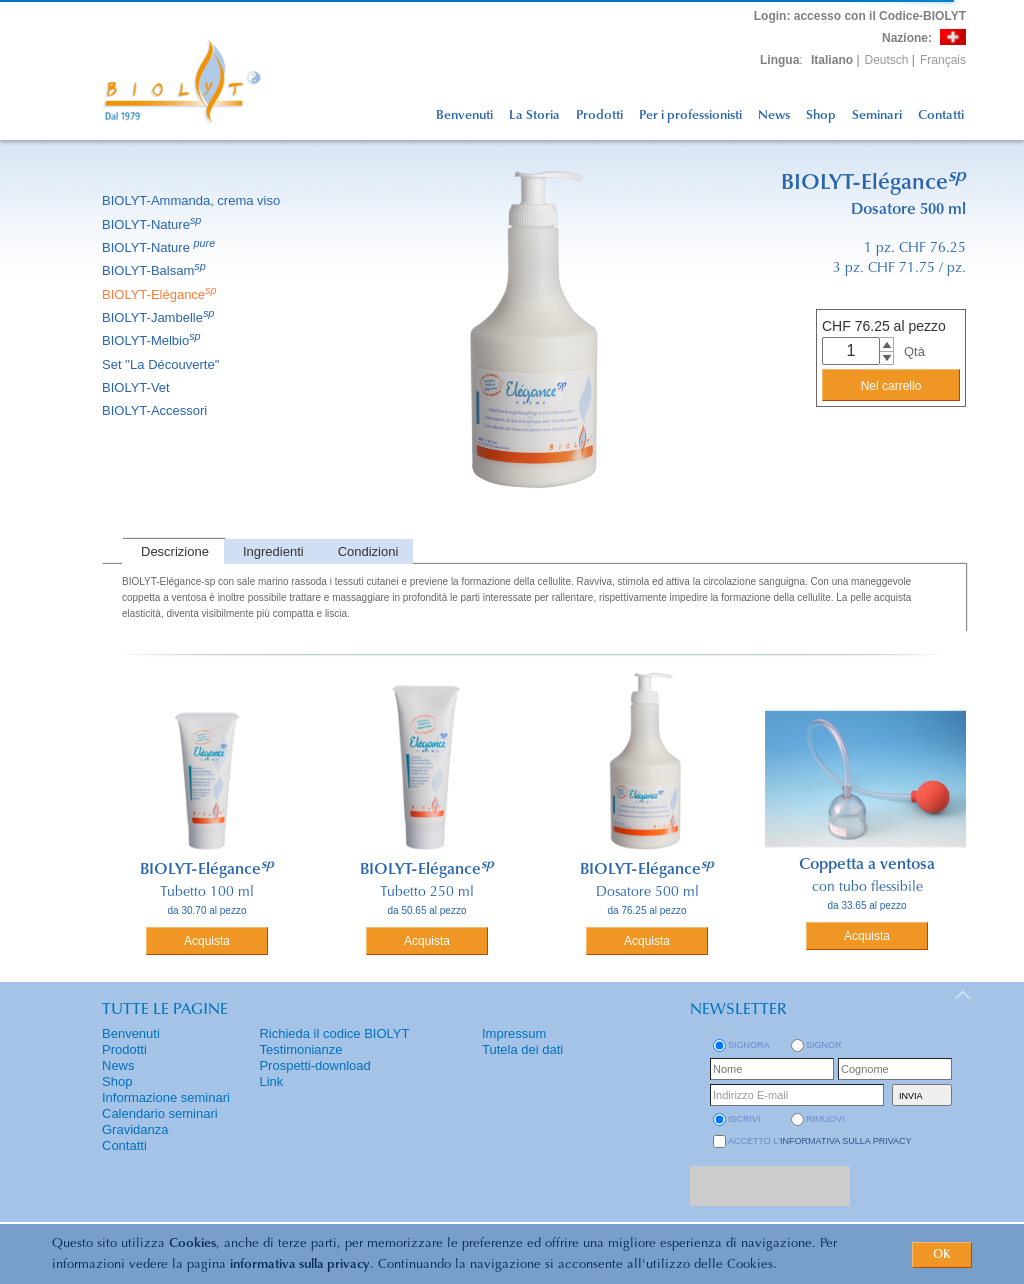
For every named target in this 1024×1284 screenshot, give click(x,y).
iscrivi (744, 1119)
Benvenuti (464, 115)
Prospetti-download (314, 1065)
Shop (821, 115)
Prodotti (599, 115)
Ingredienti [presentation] (273, 551)
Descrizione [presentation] (175, 551)
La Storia (534, 115)
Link (271, 1081)
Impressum (514, 1033)
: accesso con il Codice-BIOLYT (860, 16)
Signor (824, 1045)
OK (942, 1255)
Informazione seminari (166, 1097)
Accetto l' (820, 1141)
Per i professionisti (690, 115)
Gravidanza (135, 1129)
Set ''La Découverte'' (162, 364)
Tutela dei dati (522, 1049)
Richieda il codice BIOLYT (334, 1033)
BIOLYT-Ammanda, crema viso (192, 200)
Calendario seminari (160, 1113)
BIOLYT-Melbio (153, 340)
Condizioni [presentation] (368, 551)
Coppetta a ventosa (867, 865)
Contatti (941, 115)
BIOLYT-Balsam (155, 270)
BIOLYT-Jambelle (159, 317)
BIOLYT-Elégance (161, 294)
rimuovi (825, 1119)
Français (943, 60)
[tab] (173, 551)
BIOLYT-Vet (137, 387)
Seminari (877, 115)
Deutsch (887, 60)
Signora (749, 1045)
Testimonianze (300, 1049)
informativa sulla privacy (300, 1264)
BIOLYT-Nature (153, 224)
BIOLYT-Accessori (156, 410)
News (774, 115)
